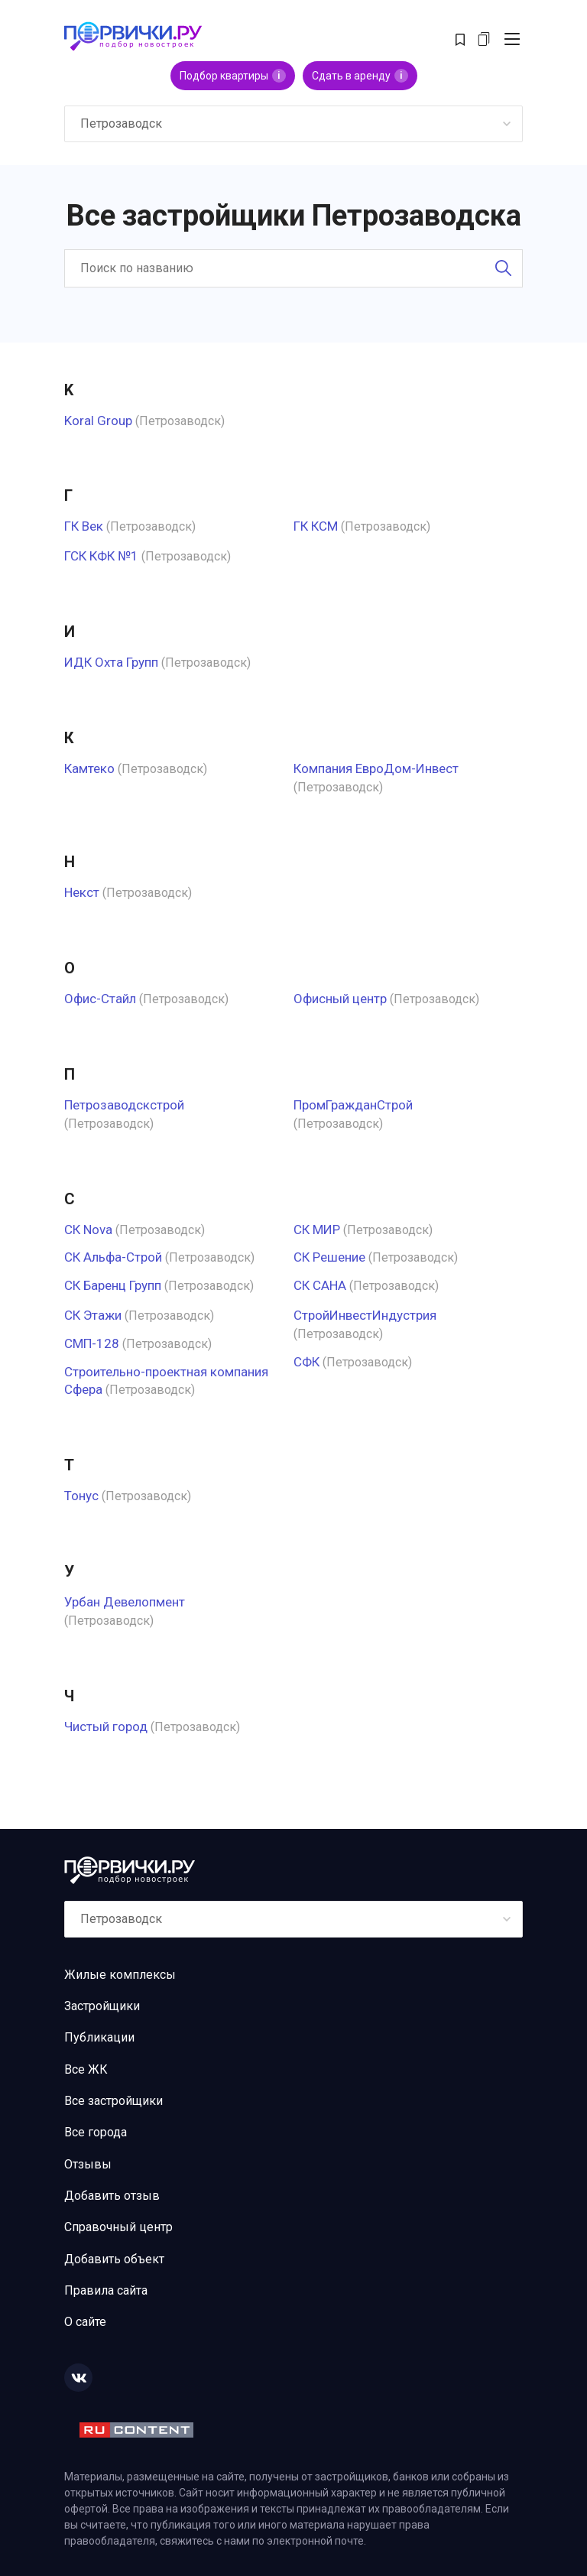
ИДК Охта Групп (111, 662)
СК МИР (317, 1229)
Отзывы (88, 2164)
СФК (306, 1361)
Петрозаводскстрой (124, 1105)
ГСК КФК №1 (101, 556)
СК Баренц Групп (112, 1285)
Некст (81, 892)
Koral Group (98, 420)
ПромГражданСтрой (353, 1105)
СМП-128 (91, 1343)
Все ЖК (86, 2069)
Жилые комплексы (120, 1974)
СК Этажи (93, 1315)
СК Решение (329, 1257)
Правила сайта (106, 2290)
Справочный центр (118, 2227)
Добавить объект (114, 2259)
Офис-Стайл (100, 998)
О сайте (85, 2322)
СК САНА (320, 1285)
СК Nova (88, 1229)
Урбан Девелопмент (124, 1602)
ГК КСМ (316, 526)
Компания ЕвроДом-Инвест (376, 768)
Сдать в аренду (360, 76)
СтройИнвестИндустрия (365, 1315)
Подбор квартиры (233, 76)
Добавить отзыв (112, 2195)
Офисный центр (340, 998)
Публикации (99, 2037)
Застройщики (102, 2006)
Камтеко (89, 768)
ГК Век (83, 526)
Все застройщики (113, 2101)
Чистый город (106, 1726)
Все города (95, 2132)
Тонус (81, 1495)
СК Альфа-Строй (113, 1257)
